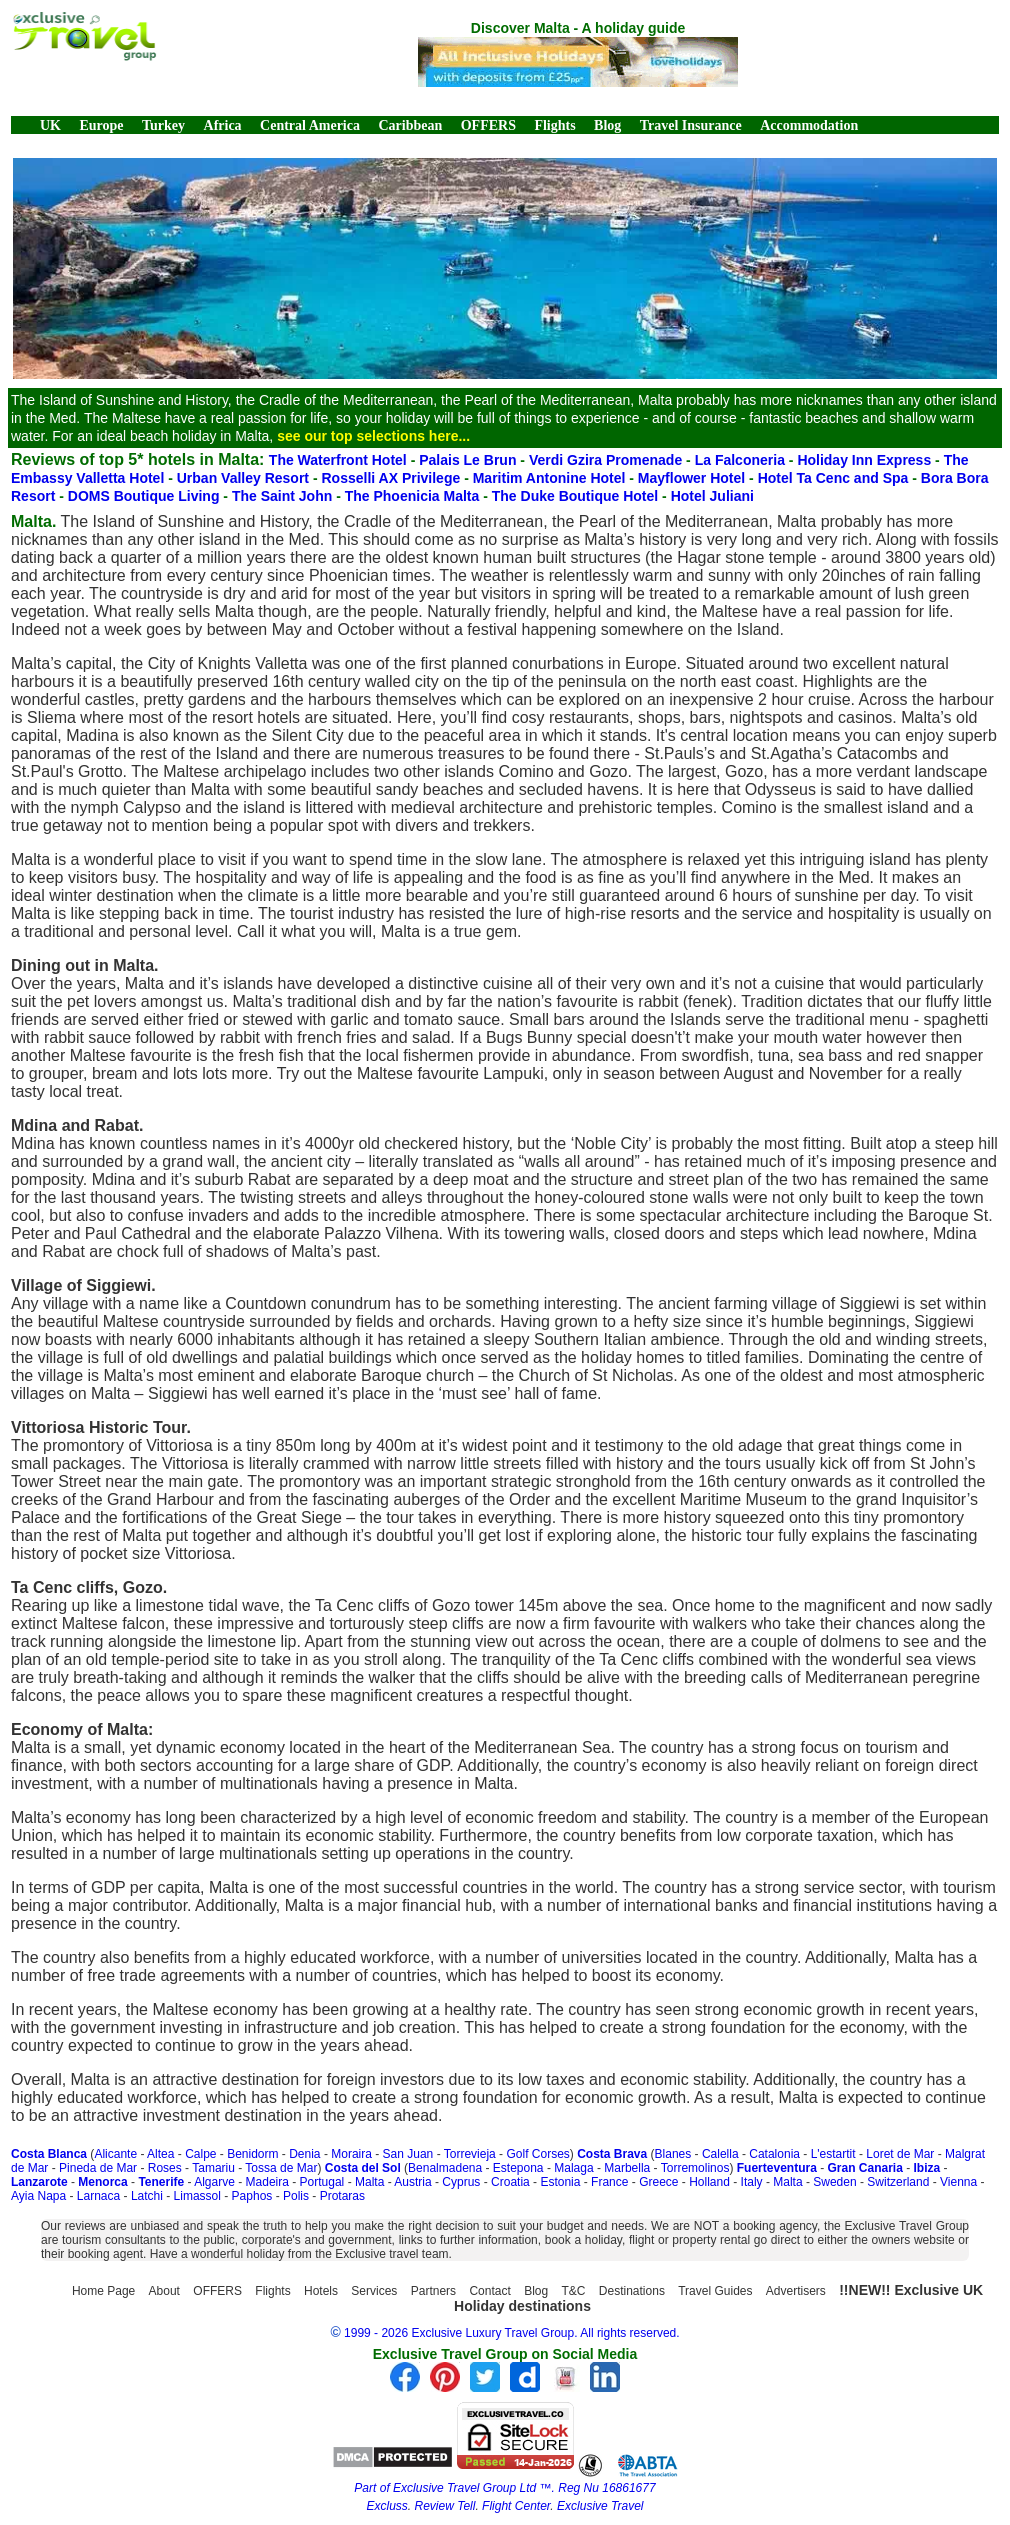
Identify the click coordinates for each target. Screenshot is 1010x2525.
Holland (709, 2182)
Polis (296, 2196)
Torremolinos (695, 2168)
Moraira (351, 2154)
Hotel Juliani (712, 496)
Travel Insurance (691, 125)
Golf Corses (537, 2154)
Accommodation (809, 125)
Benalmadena (445, 2168)
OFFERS (488, 125)
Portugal (322, 2182)
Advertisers (796, 2291)
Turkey (163, 125)
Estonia (560, 2182)
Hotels (321, 2291)
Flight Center (516, 2506)
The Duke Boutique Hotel (577, 496)
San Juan (408, 2154)
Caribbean (410, 125)
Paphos (252, 2196)
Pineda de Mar (98, 2168)
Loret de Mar (900, 2154)
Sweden (834, 2182)
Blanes (673, 2154)
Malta (369, 2182)
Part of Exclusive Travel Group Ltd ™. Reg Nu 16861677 (504, 2488)
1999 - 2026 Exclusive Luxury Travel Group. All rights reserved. (512, 2333)
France (609, 2182)
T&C (574, 2291)
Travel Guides (715, 2291)
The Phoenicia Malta (414, 496)
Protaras (342, 2196)
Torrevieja (470, 2154)
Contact (489, 2291)
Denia (304, 2154)
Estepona (518, 2168)
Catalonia (774, 2154)
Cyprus (461, 2182)
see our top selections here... (373, 436)
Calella (720, 2154)
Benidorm (252, 2154)
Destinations (632, 2291)
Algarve (214, 2182)
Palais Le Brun (469, 460)
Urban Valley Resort (245, 478)
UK (50, 125)
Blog (607, 125)
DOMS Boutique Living (146, 496)
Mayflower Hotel (693, 478)
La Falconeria (742, 460)
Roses (165, 2168)
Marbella (627, 2168)
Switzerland (898, 2182)
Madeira (267, 2182)
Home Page (103, 2291)
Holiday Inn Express (866, 460)
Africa (223, 125)
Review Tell (445, 2506)
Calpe (200, 2154)
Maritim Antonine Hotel (551, 478)
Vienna (958, 2182)
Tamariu (213, 2168)
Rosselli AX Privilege (392, 478)
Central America (310, 125)
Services (374, 2291)
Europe (101, 125)
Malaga (573, 2168)
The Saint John (284, 496)
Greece (658, 2182)
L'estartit (833, 2154)
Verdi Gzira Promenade (607, 460)
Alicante (115, 2154)
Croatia (510, 2182)
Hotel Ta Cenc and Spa (835, 478)
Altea (160, 2154)
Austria (412, 2182)
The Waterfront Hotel (340, 460)
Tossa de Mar (281, 2168)
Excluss (387, 2506)
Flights (554, 125)
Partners (433, 2291)
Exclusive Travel (600, 2506)
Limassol (197, 2196)
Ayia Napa (38, 2196)
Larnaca (98, 2196)
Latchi (147, 2196)
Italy (752, 2182)
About (164, 2291)
